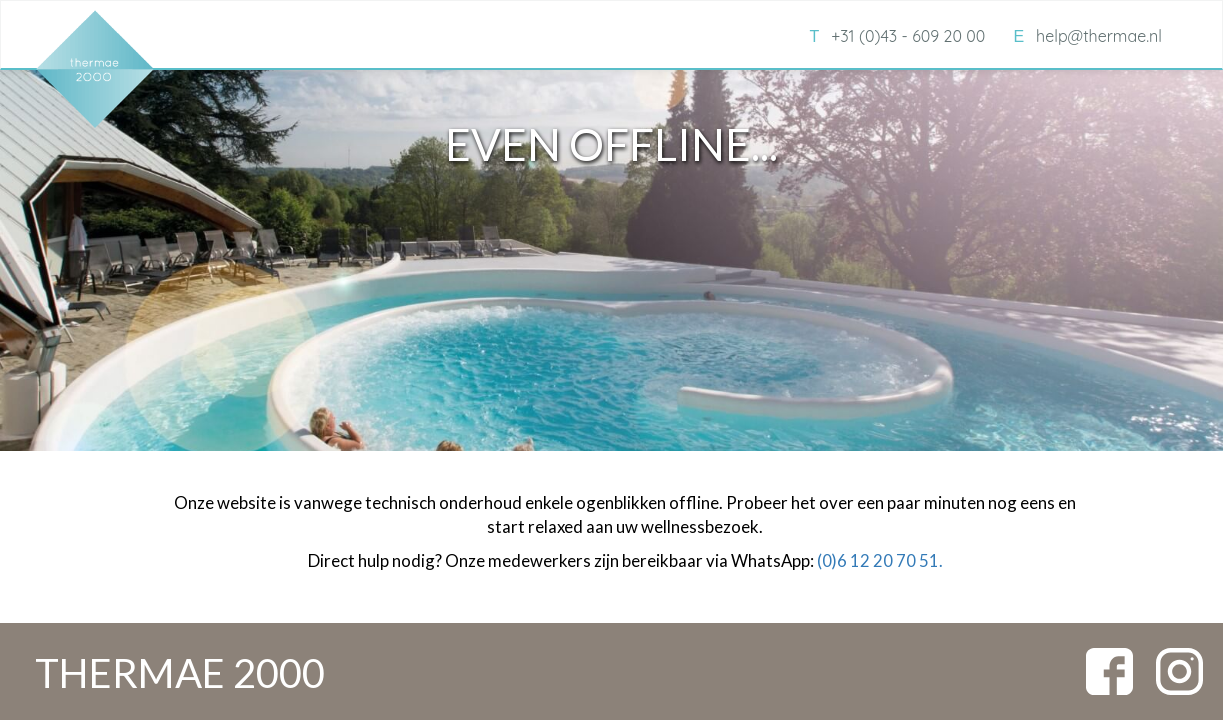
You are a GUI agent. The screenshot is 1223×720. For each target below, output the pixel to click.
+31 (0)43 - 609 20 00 (897, 36)
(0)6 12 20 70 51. (880, 560)
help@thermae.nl (1087, 36)
